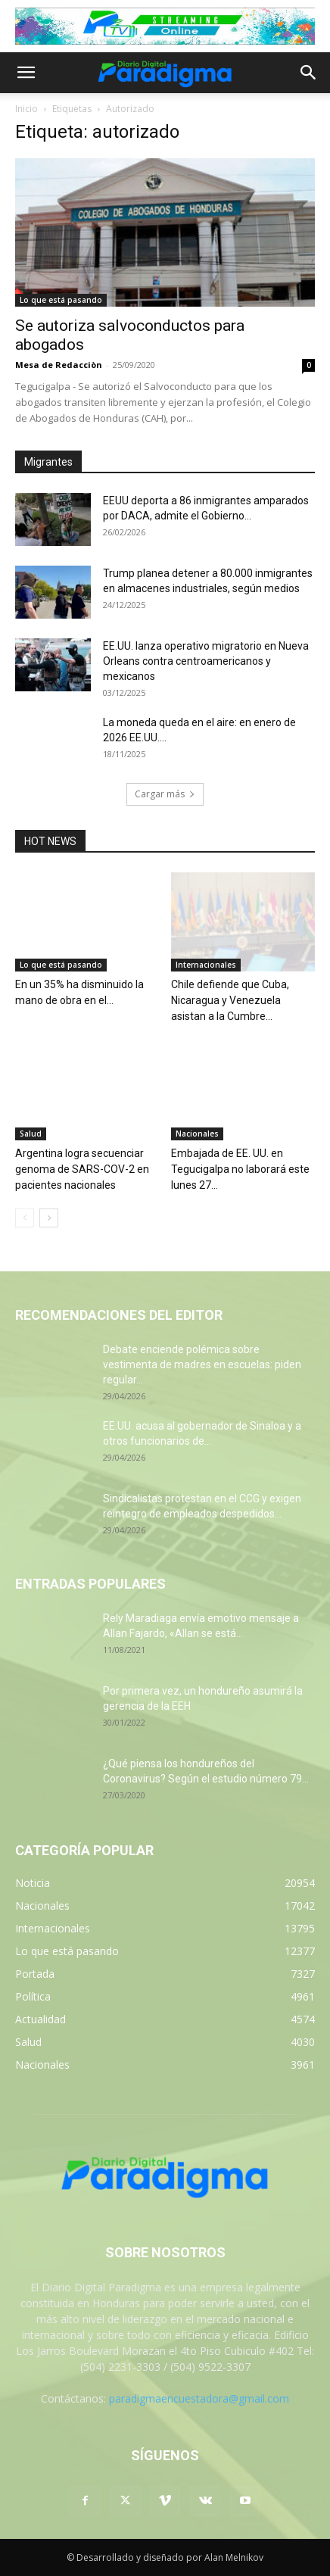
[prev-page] (24, 1217)
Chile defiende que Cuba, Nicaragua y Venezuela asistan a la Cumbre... (230, 1000)
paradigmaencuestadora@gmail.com (199, 2398)
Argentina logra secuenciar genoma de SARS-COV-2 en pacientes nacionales (82, 1169)
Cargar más (165, 793)
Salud (31, 1133)
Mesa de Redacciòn (58, 364)
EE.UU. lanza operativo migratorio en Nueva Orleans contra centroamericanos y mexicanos (206, 661)
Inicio (26, 108)
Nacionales (197, 1133)
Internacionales (206, 964)
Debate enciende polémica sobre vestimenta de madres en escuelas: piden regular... (202, 1364)
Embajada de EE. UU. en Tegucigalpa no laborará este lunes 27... (240, 1169)
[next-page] (48, 1217)
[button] (26, 72)
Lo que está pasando (61, 300)
